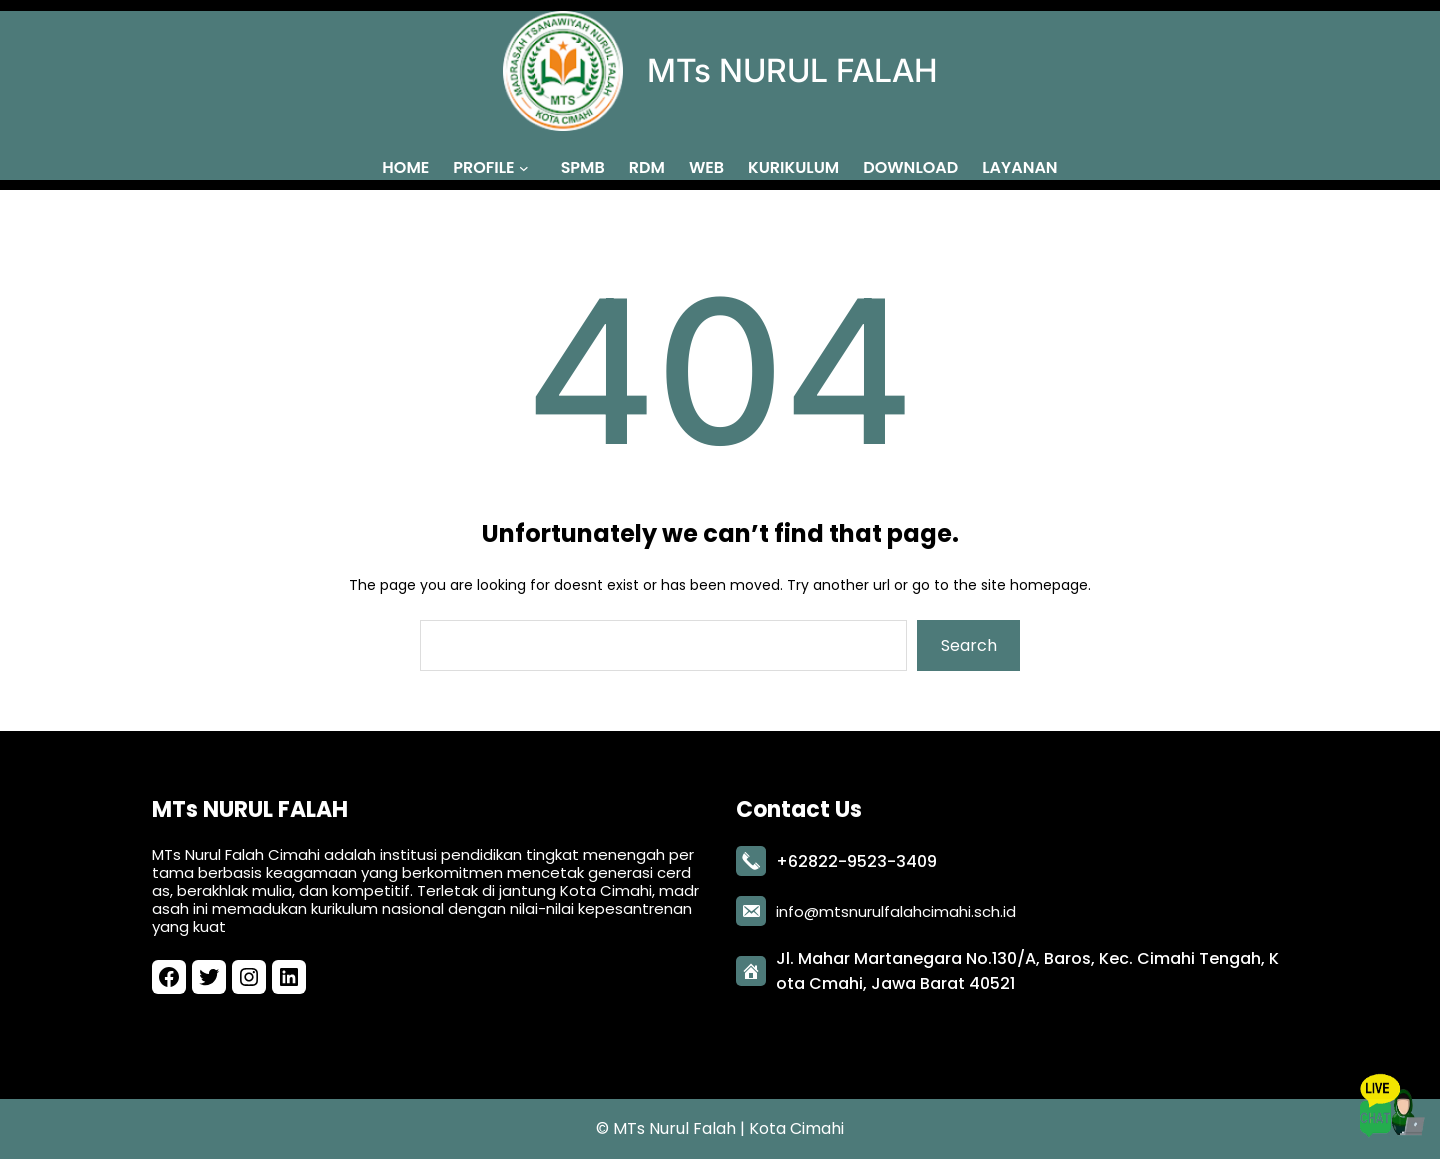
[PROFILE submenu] (528, 167)
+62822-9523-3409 (856, 857)
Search (969, 645)
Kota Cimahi (796, 1128)
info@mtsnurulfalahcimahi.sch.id (896, 907)
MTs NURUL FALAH (792, 70)
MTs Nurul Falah (674, 1128)
